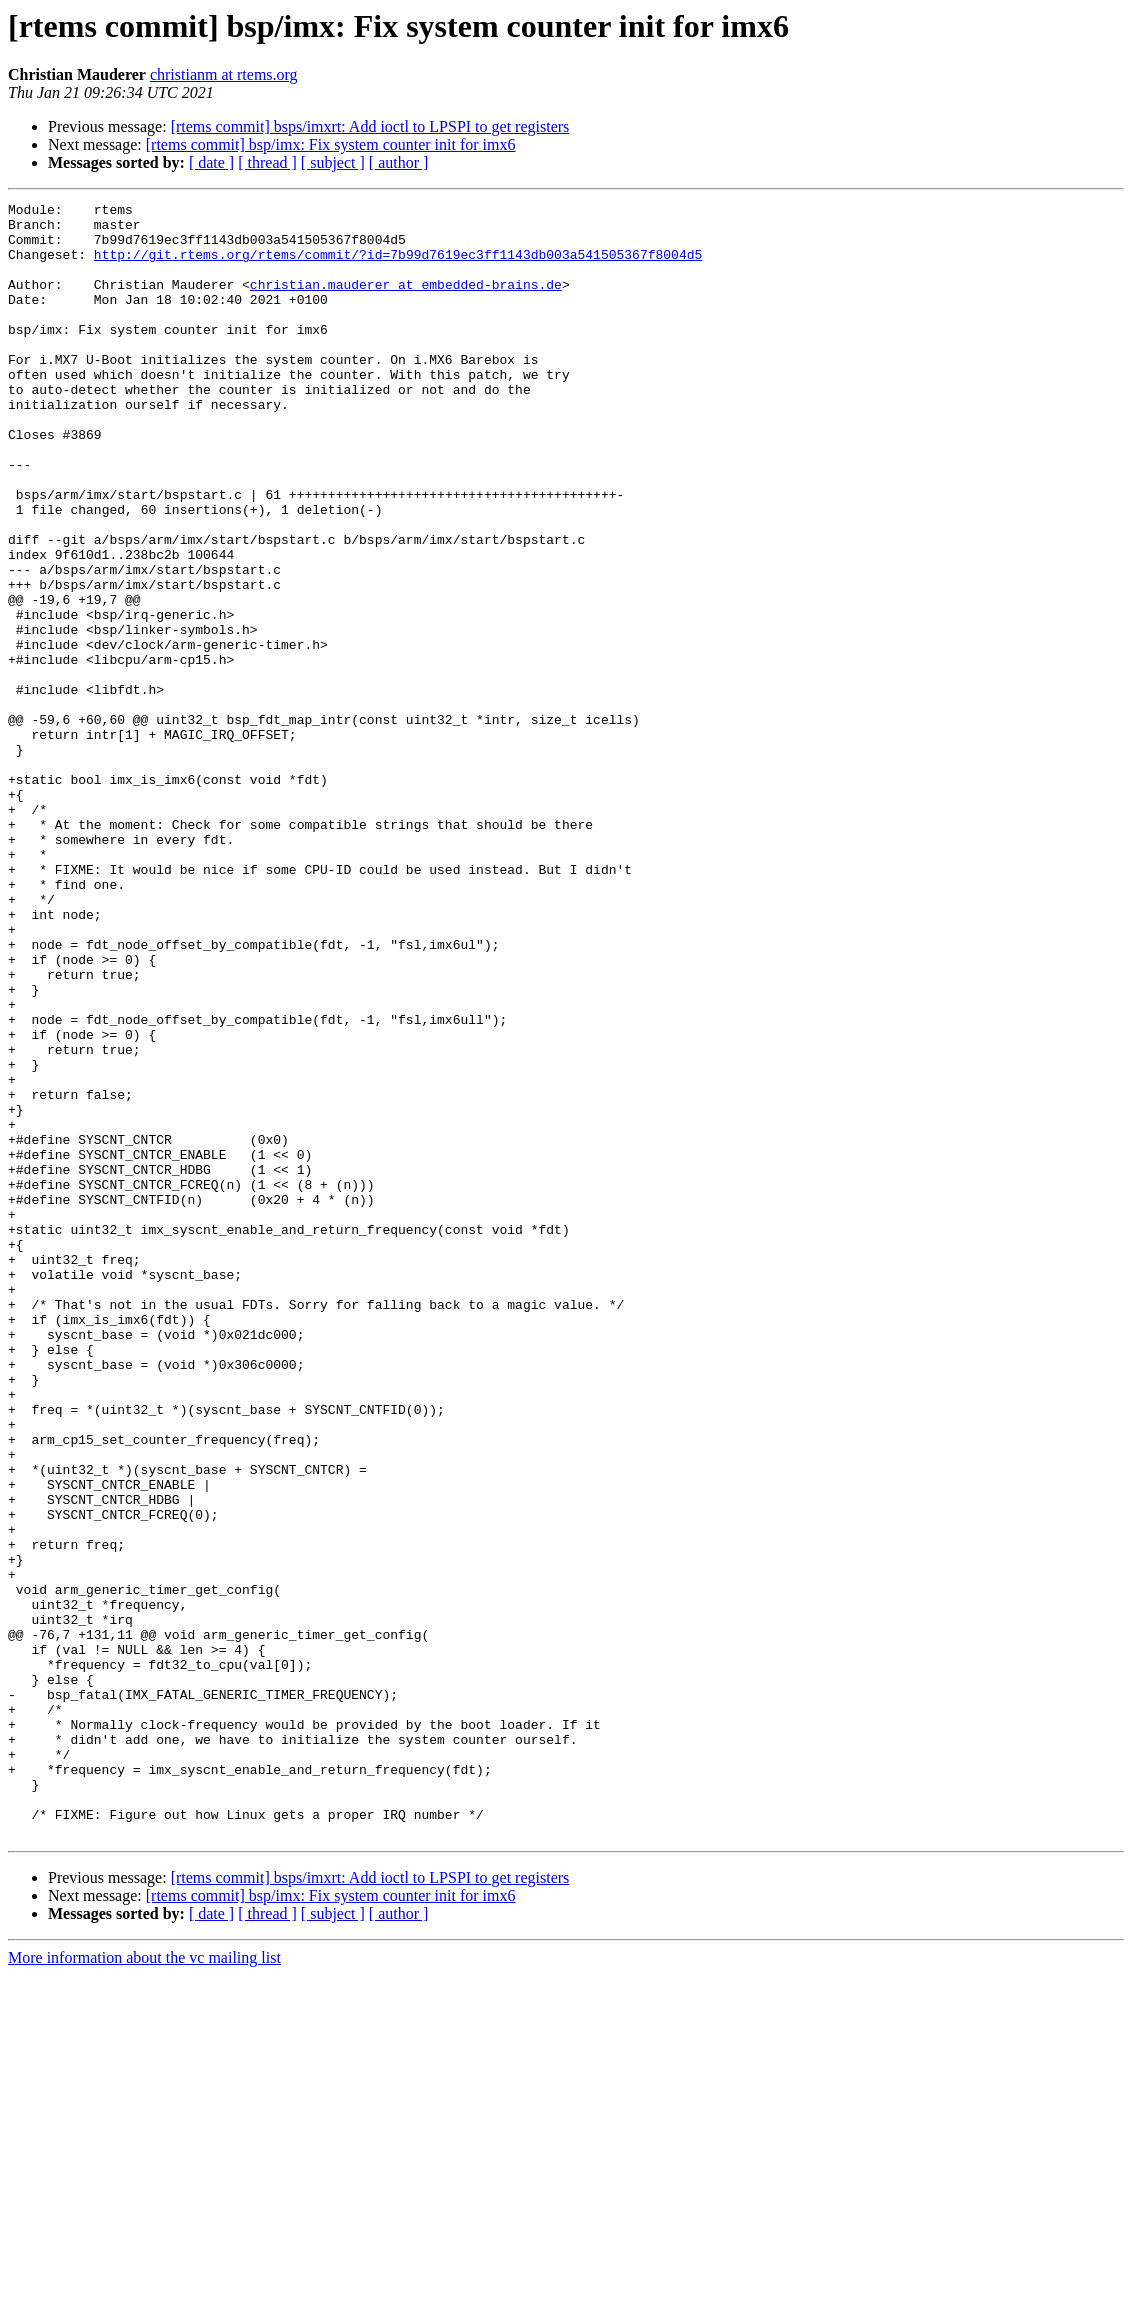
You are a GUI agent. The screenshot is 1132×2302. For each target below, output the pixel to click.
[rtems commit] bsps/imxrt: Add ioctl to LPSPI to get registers (370, 126)
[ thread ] (267, 162)
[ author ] (399, 162)
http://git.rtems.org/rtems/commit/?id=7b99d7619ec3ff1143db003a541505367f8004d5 (398, 266)
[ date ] (211, 162)
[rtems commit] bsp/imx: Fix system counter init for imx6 (331, 144)
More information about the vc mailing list (144, 2284)
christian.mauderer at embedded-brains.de (406, 302)
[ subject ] (333, 162)
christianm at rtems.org (224, 74)
